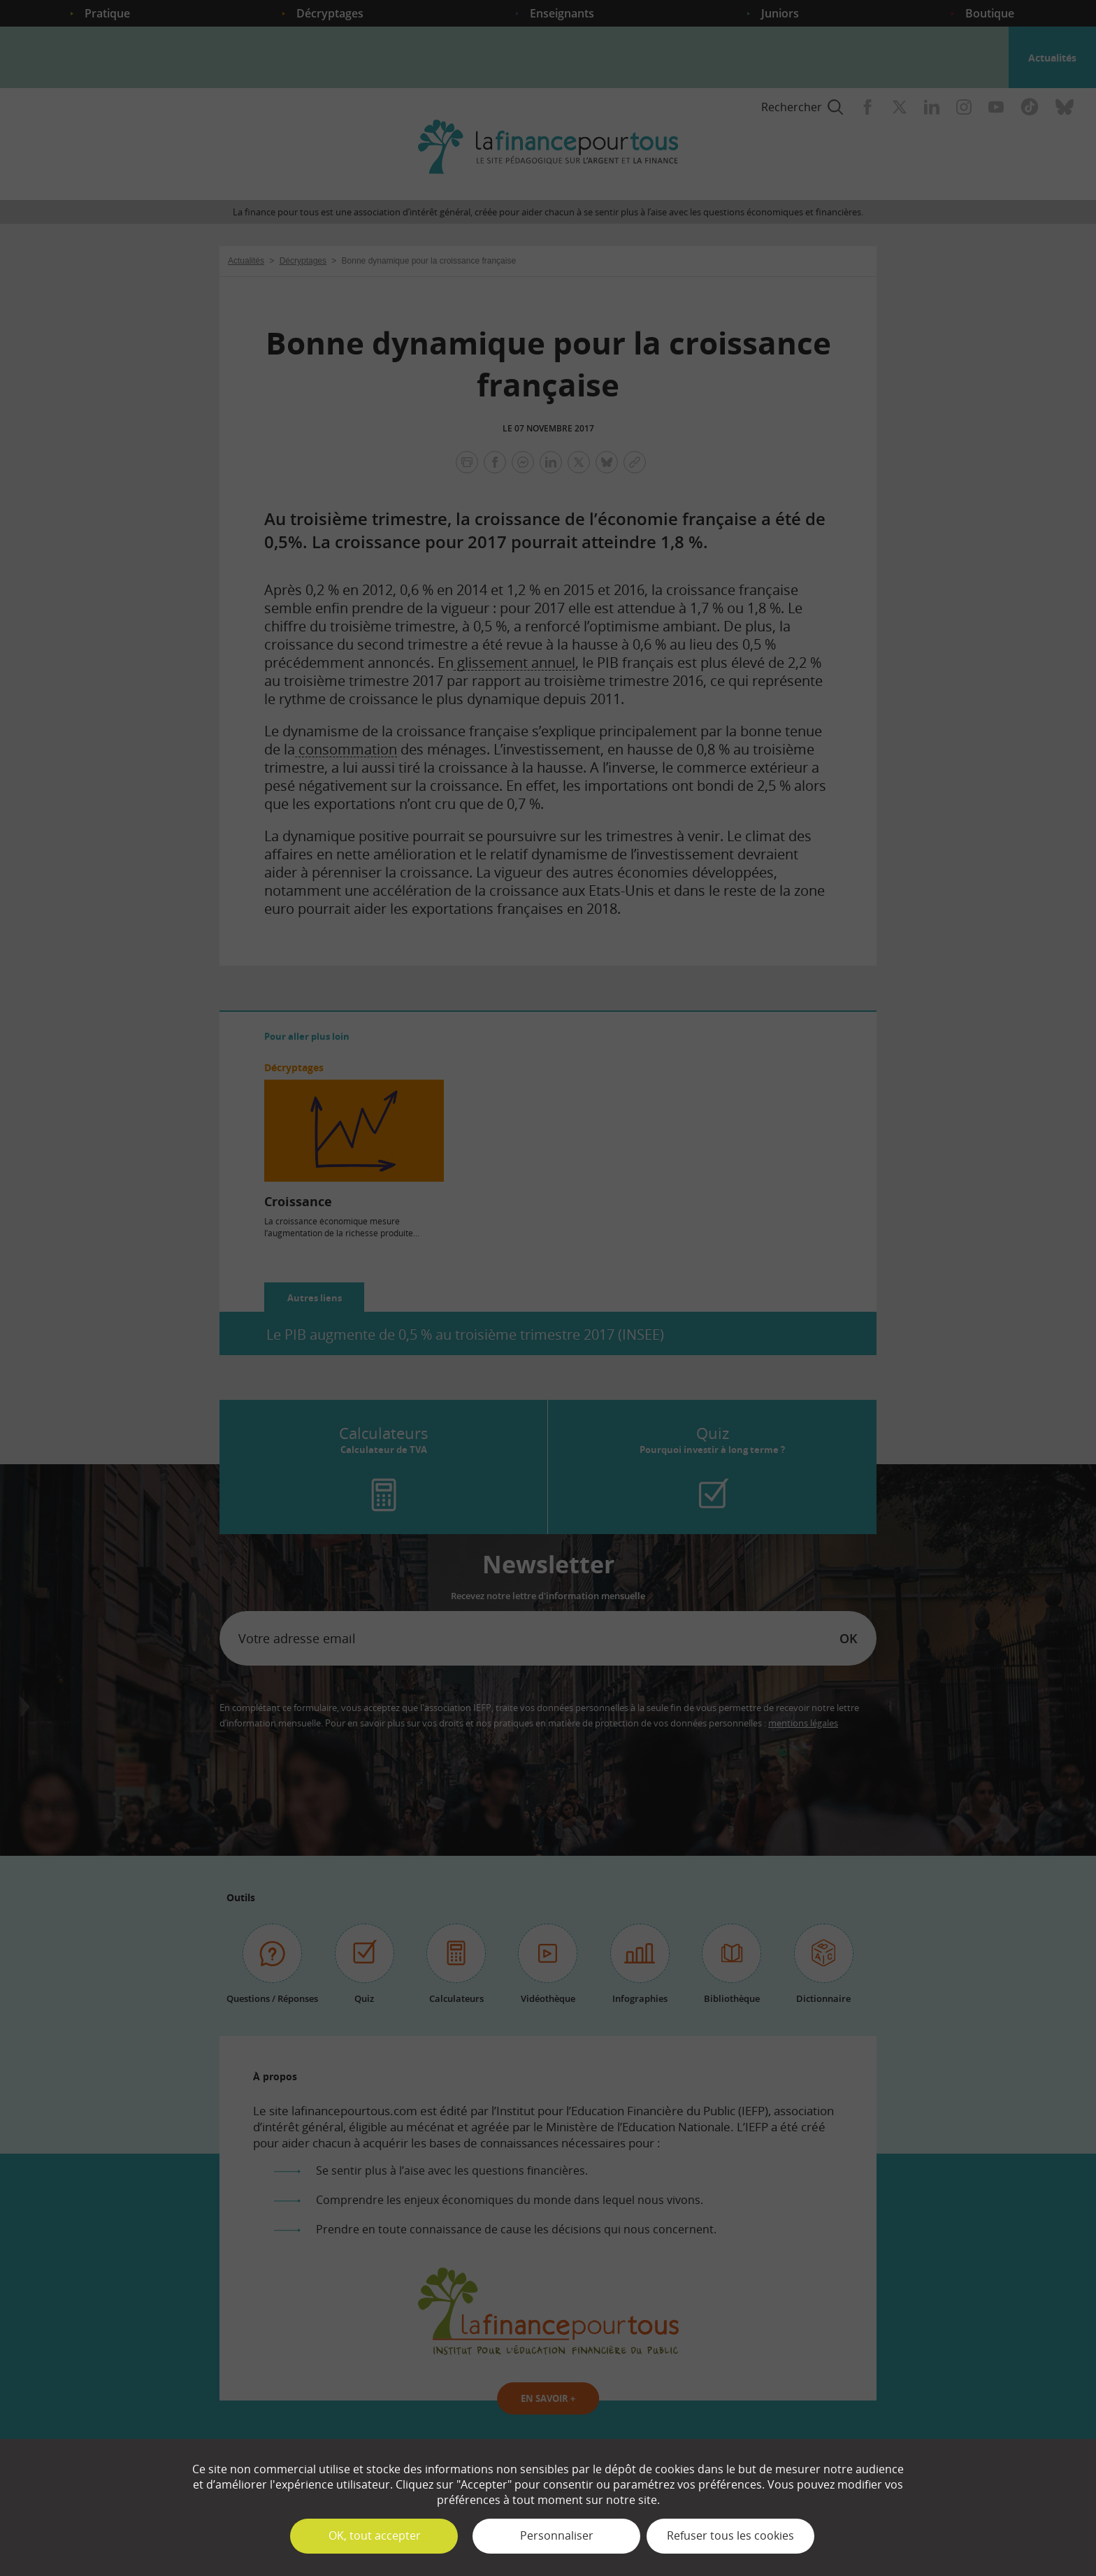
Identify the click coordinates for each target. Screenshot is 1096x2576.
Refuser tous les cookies (730, 2535)
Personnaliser (556, 2535)
